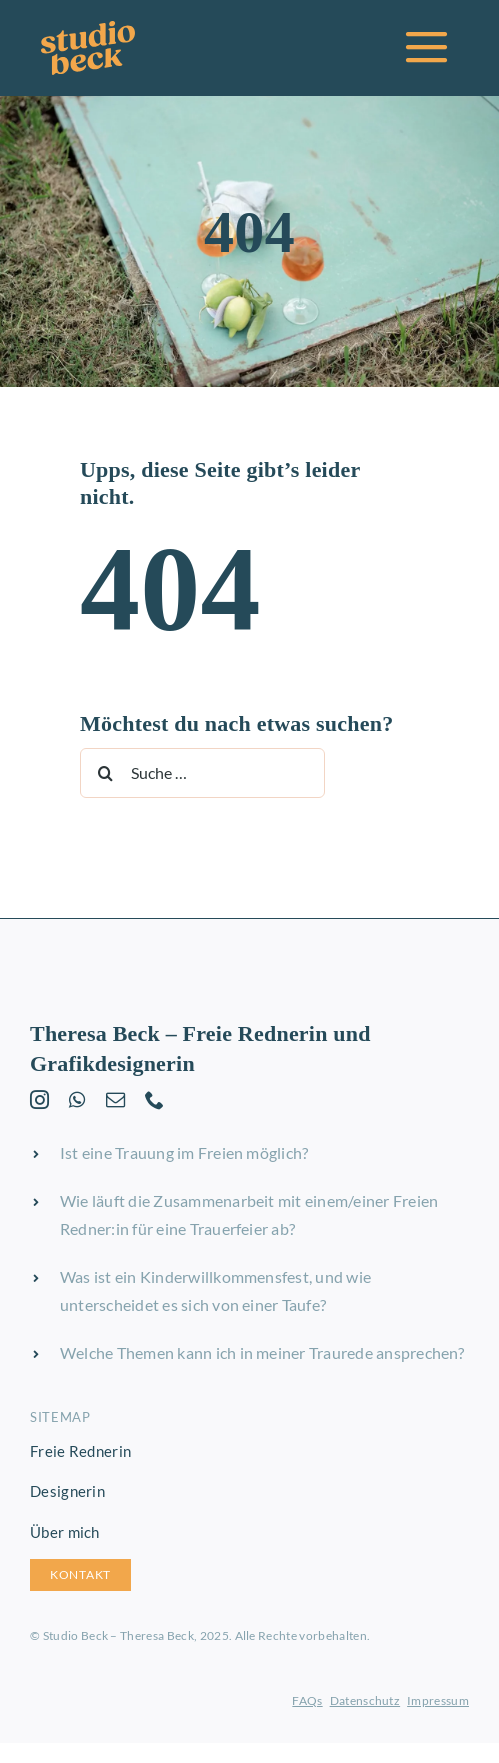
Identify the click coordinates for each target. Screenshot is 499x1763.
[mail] (115, 1099)
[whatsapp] (77, 1099)
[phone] (154, 1099)
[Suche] (105, 773)
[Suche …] (202, 773)
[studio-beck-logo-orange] (88, 28)
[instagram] (39, 1099)
